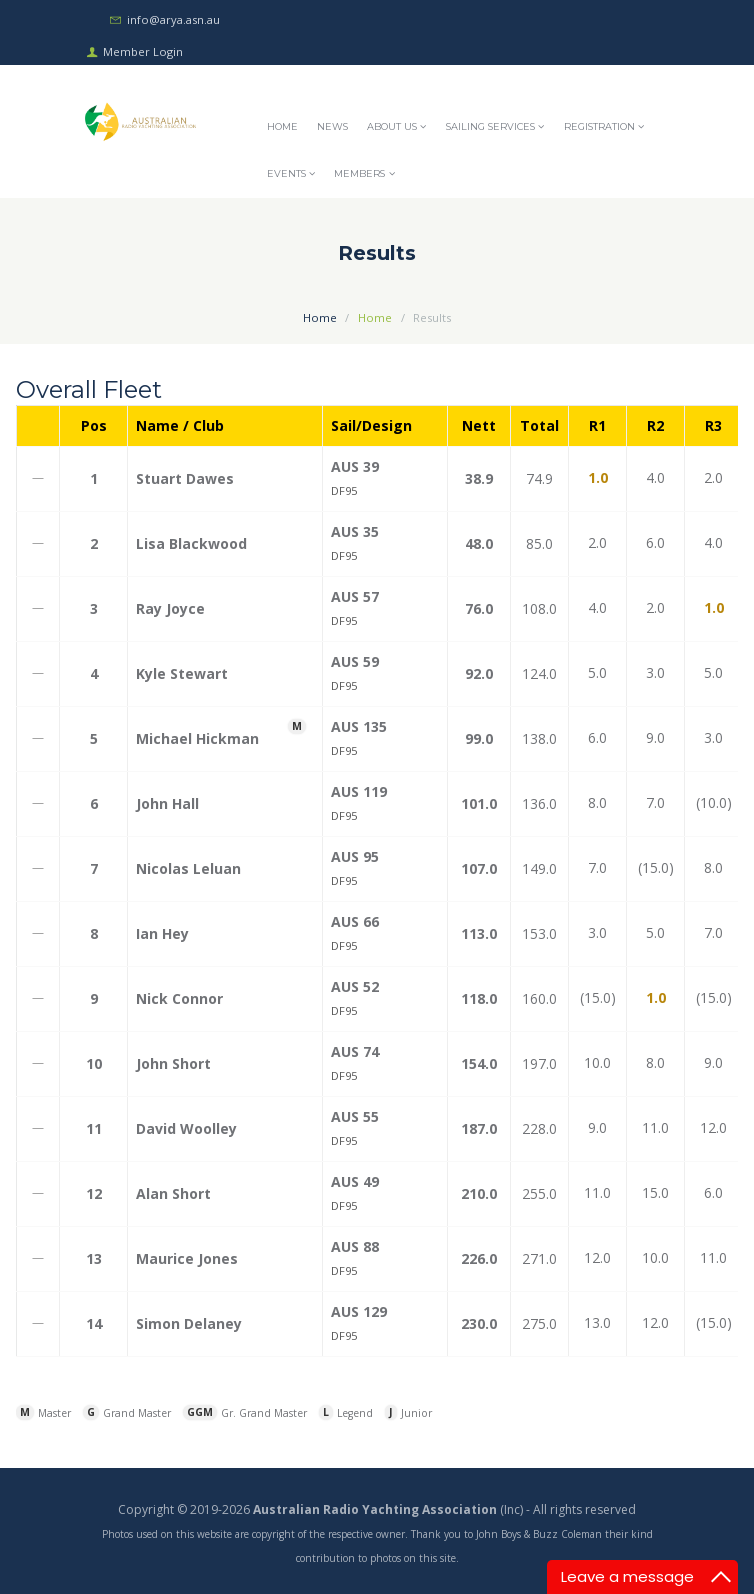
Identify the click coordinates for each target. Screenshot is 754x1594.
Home (282, 126)
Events (286, 173)
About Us (392, 126)
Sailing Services (490, 126)
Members (359, 173)
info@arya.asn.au (173, 19)
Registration (599, 126)
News (332, 126)
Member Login (143, 50)
